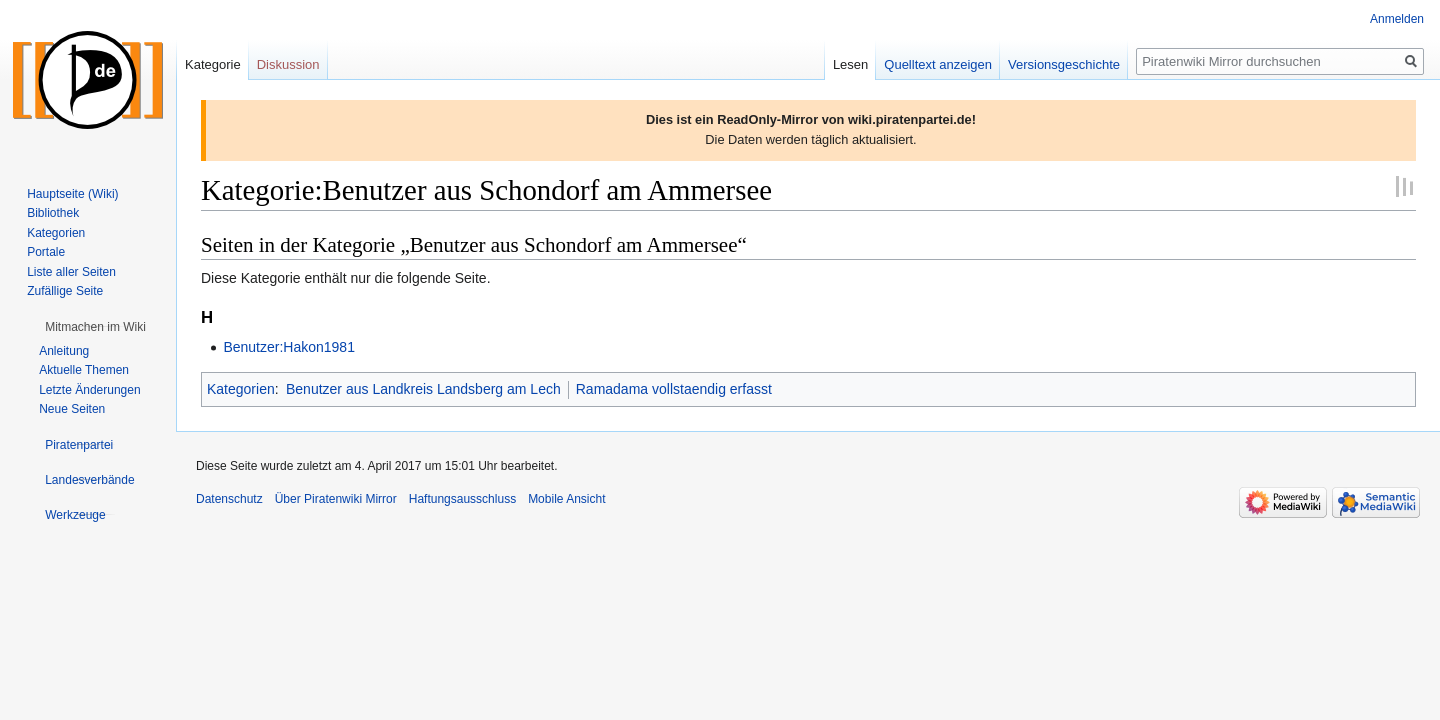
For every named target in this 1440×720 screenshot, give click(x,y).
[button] (95, 327)
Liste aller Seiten (71, 272)
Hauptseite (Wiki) (72, 194)
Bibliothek (53, 213)
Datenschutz (229, 499)
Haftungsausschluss (462, 499)
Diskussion (288, 64)
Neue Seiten (72, 409)
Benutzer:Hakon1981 (289, 347)
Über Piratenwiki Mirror (336, 499)
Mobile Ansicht (566, 499)
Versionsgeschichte (1064, 64)
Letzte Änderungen (89, 390)
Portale (46, 252)
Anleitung (64, 351)
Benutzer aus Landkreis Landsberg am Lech (423, 389)
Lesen (850, 64)
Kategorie (213, 64)
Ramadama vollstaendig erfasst (674, 389)
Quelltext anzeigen (938, 64)
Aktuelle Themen (84, 370)
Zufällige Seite (65, 291)
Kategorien (241, 389)
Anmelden (1397, 19)
